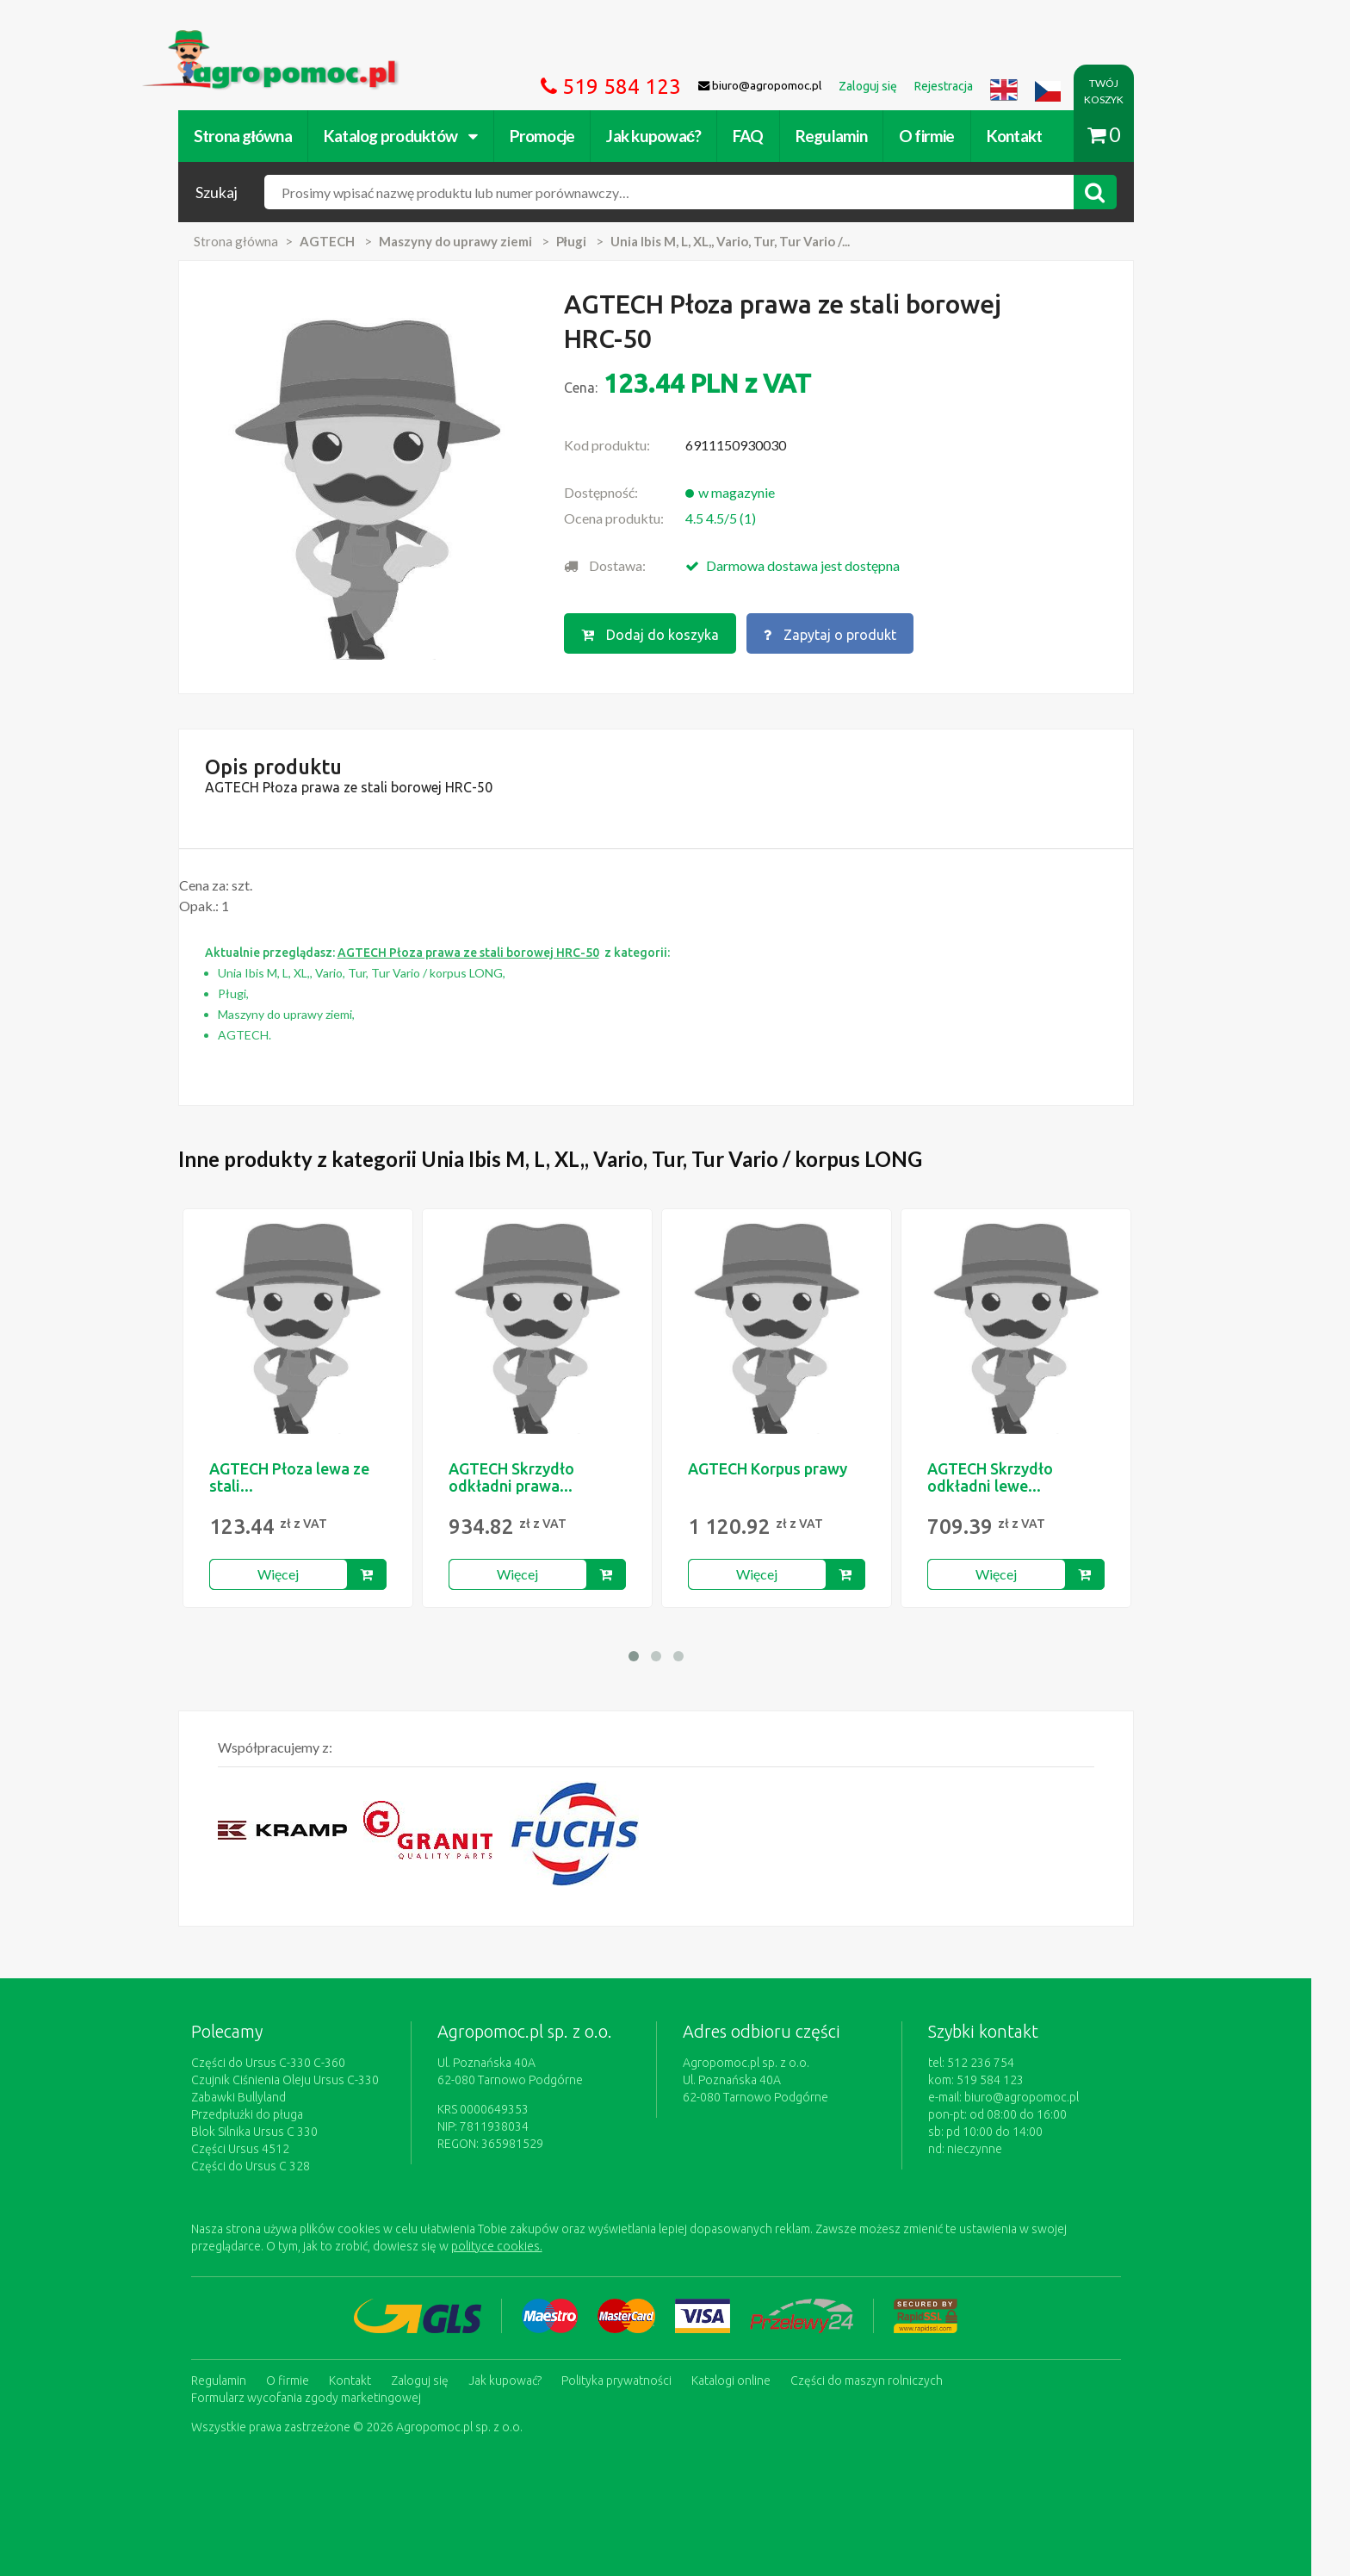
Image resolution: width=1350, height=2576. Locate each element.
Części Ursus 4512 (259, 2148)
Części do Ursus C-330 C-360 (287, 2062)
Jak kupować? (673, 136)
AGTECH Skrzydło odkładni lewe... (1009, 1476)
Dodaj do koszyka (669, 634)
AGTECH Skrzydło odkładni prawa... (530, 1476)
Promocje (561, 136)
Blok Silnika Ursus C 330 (273, 2131)
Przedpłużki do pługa (266, 2113)
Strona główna (262, 136)
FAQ (767, 136)
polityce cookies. (515, 2245)
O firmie (946, 136)
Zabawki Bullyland (257, 2096)
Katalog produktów (420, 136)
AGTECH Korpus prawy (786, 1467)
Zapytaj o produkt (849, 634)
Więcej (298, 1573)
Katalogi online (750, 2380)
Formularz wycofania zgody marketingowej (325, 2397)
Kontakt (1034, 136)
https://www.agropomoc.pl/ (243, 40)
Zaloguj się (439, 2380)
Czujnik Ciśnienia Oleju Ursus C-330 (304, 2079)
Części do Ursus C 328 (269, 2165)
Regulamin (850, 136)
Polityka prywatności (635, 2380)
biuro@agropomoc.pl (1040, 2096)
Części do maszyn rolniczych (885, 2380)
